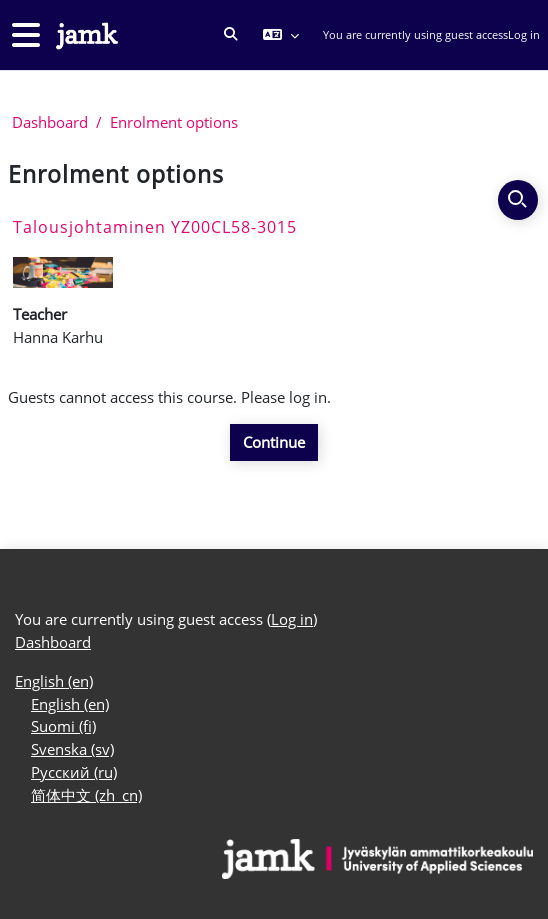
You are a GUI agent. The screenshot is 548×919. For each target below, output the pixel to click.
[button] (231, 35)
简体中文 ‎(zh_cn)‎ (86, 795)
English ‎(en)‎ (54, 681)
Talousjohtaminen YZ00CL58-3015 (155, 227)
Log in (524, 34)
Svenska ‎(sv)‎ (72, 749)
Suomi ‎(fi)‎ (63, 726)
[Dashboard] (85, 35)
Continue (274, 442)
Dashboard (50, 122)
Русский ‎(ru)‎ (74, 772)
